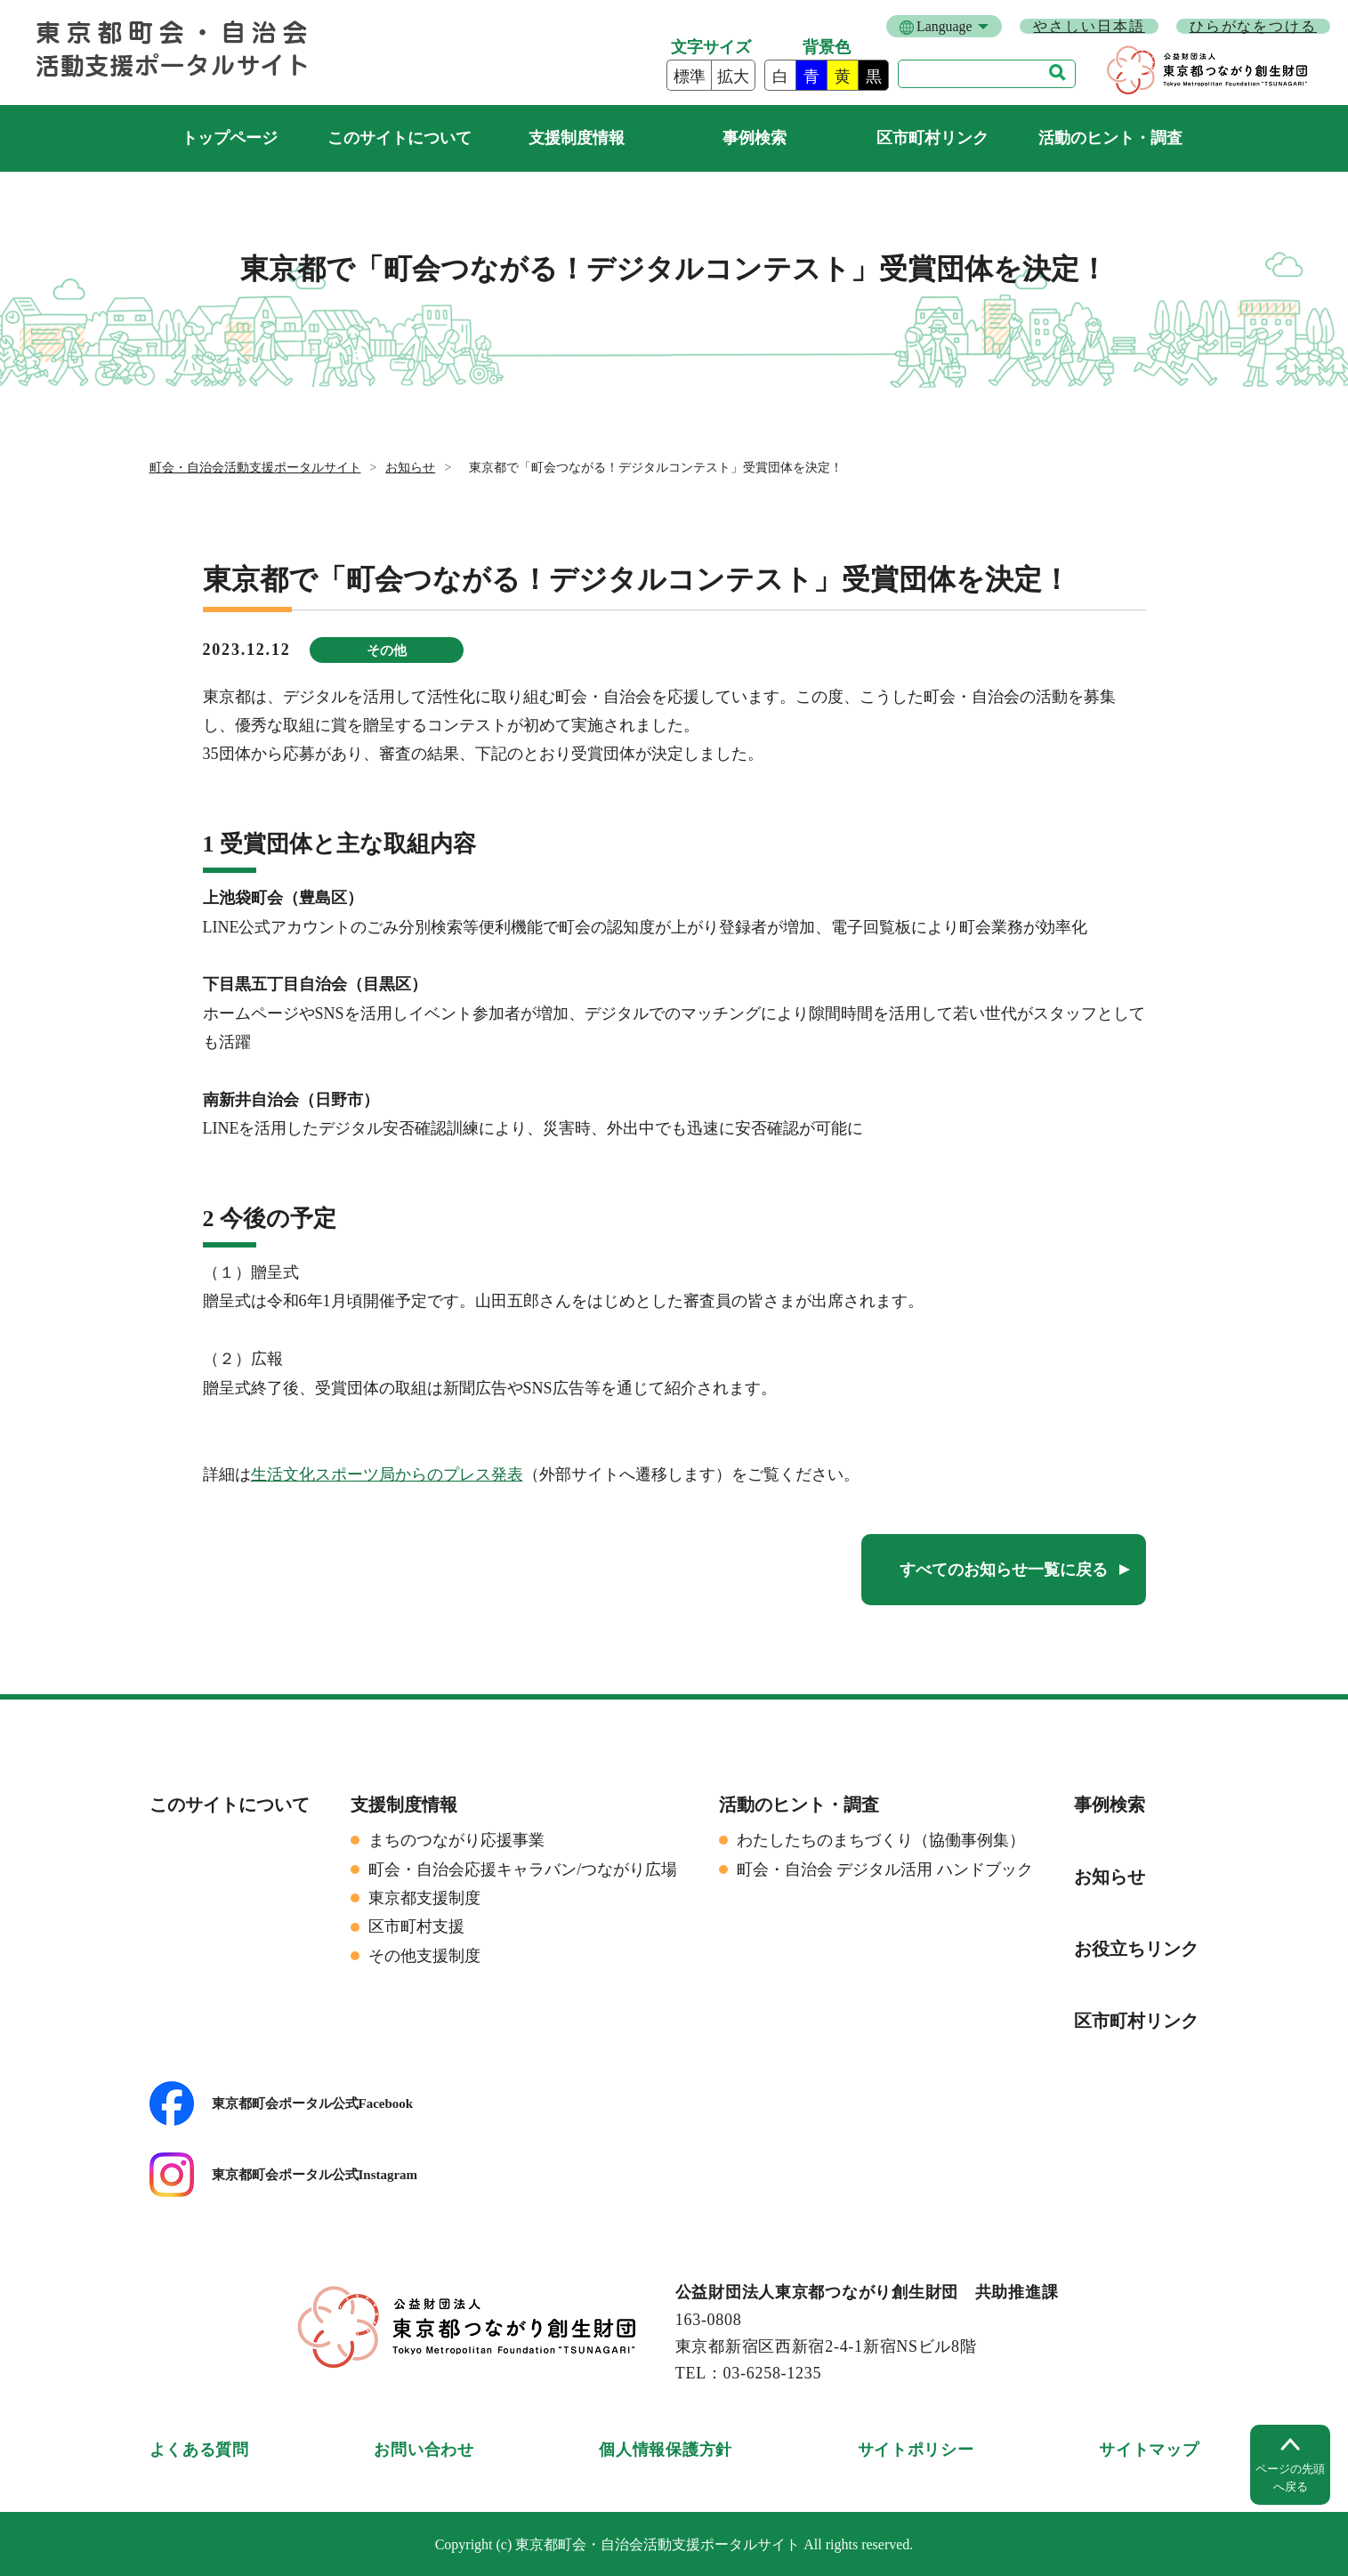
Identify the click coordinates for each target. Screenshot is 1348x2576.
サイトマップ (1149, 2450)
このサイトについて (399, 138)
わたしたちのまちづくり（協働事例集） (881, 1840)
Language (944, 26)
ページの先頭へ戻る (1290, 2477)
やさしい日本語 (1088, 26)
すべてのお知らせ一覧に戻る (1004, 1570)
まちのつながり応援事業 (456, 1840)
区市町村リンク (932, 138)
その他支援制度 (424, 1956)
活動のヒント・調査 (1110, 138)
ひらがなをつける (1253, 26)
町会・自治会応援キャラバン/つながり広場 (522, 1869)
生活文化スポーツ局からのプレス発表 (387, 1474)
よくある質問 (199, 2450)
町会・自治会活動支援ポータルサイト (230, 138)
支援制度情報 (577, 138)
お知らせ (410, 467)
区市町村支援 (416, 1926)
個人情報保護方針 (665, 2450)
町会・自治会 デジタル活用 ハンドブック (885, 1869)
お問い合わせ (423, 2450)
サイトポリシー (916, 2450)
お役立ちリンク (1136, 1948)
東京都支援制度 (424, 1898)
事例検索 (754, 138)
